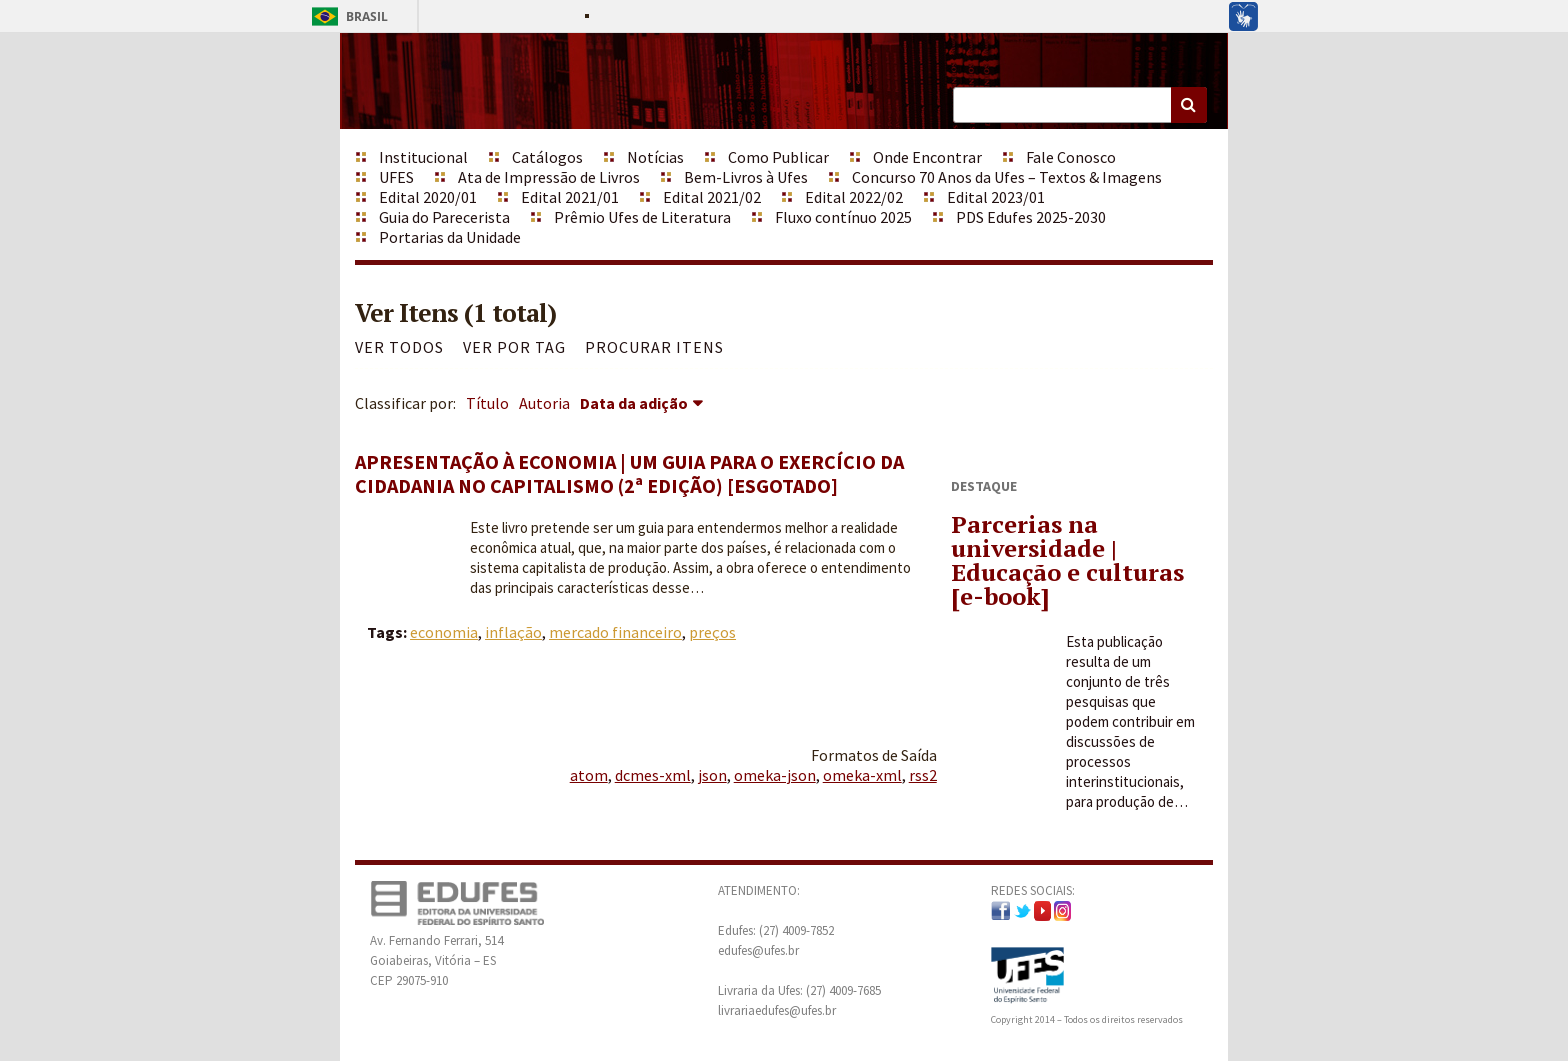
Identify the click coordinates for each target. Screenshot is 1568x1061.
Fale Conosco (1071, 157)
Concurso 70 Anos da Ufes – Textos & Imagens (1007, 177)
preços (712, 632)
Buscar (1189, 105)
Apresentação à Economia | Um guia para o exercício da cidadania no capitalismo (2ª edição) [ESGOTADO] (629, 473)
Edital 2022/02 (854, 197)
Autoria (544, 403)
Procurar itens (654, 347)
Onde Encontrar (927, 157)
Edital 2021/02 (712, 197)
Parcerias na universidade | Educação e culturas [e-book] (1067, 560)
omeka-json (775, 775)
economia (444, 632)
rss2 (923, 775)
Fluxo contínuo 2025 (843, 217)
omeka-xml (862, 775)
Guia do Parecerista (444, 217)
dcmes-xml (653, 775)
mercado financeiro (615, 632)
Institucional (423, 157)
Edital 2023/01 (996, 197)
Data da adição (634, 403)
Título (487, 403)
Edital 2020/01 (428, 197)
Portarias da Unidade (450, 237)
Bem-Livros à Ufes (746, 177)
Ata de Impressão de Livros (549, 177)
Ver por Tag (514, 347)
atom (589, 775)
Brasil (346, 16)
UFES (396, 177)
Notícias (655, 157)
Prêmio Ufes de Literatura (642, 217)
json (712, 775)
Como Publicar (778, 157)
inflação (513, 632)
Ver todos (399, 347)
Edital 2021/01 (570, 197)
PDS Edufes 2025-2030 (1031, 217)
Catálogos (547, 157)
